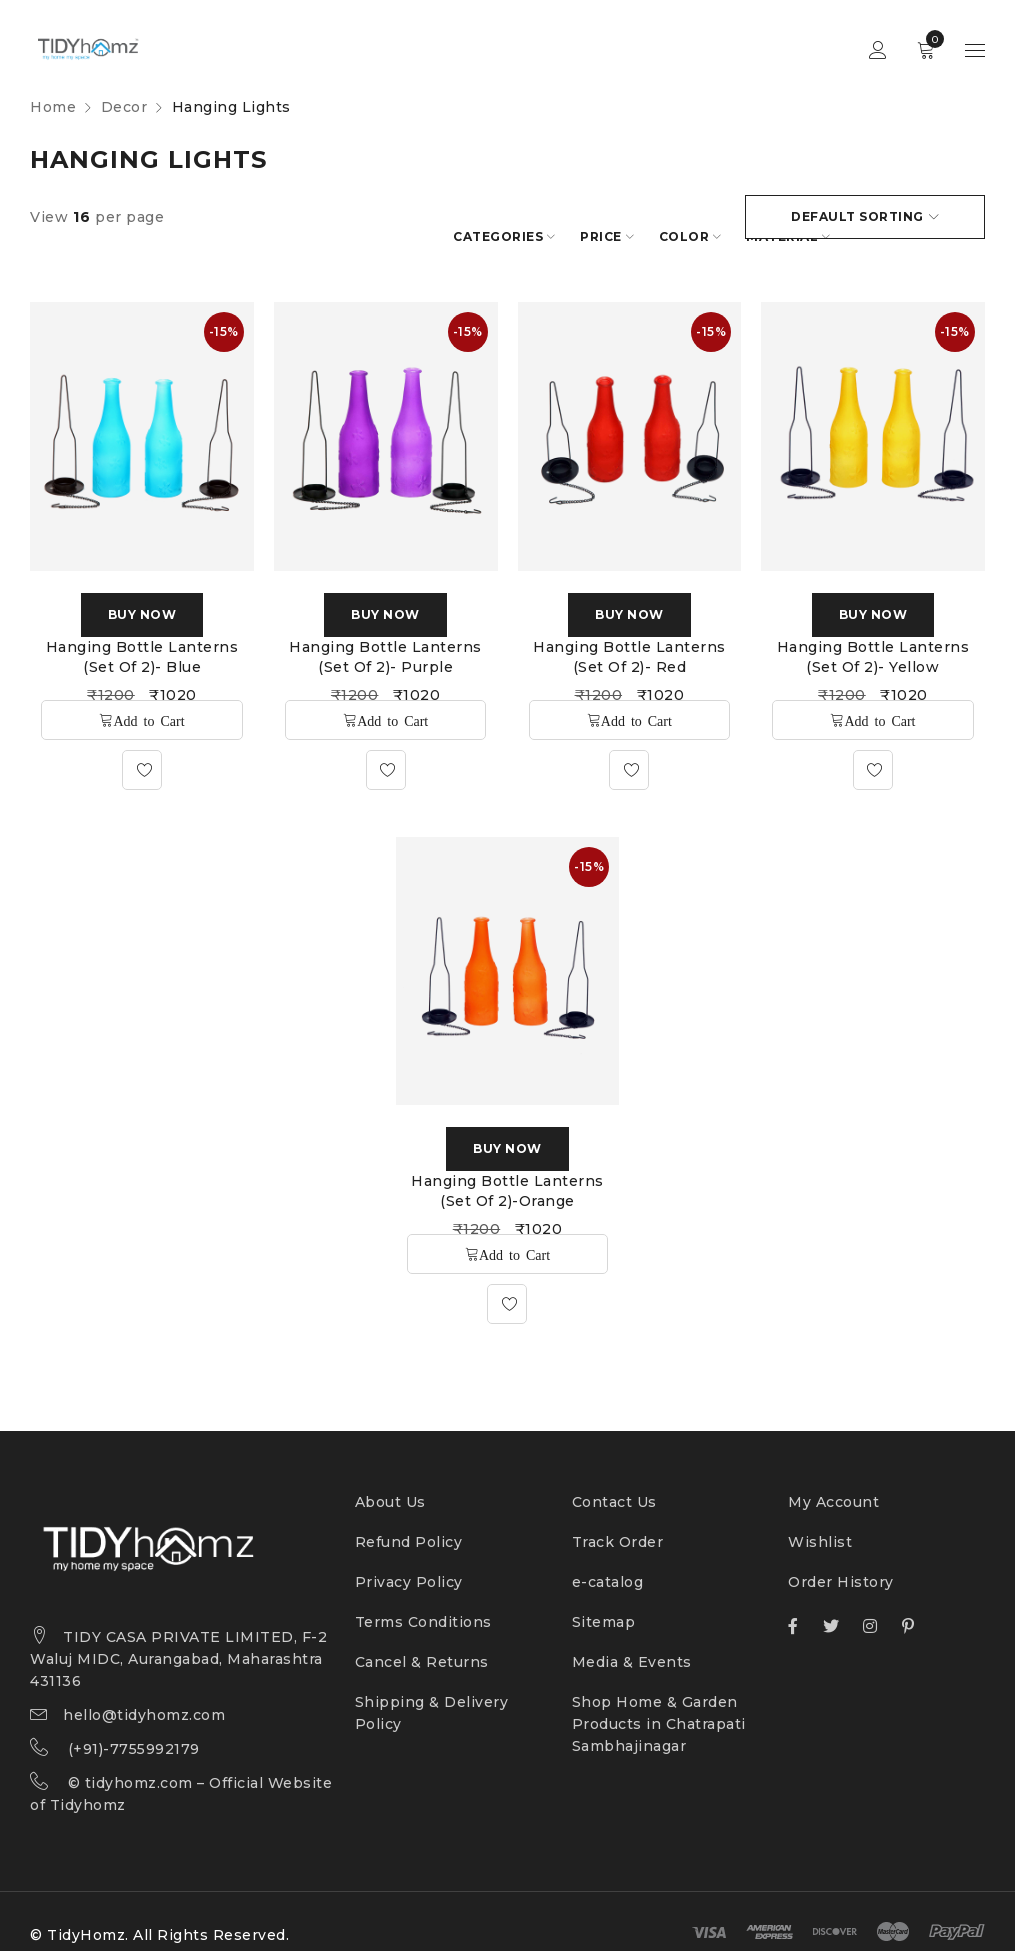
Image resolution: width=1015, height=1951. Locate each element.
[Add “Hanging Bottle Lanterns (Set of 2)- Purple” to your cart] (385, 698)
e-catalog (608, 1560)
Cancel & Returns (422, 1640)
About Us (390, 1480)
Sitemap (604, 1600)
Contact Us (614, 1480)
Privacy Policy (409, 1560)
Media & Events (632, 1640)
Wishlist (820, 1520)
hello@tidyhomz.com (144, 1693)
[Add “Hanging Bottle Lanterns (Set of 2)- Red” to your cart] (629, 698)
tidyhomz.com (139, 1761)
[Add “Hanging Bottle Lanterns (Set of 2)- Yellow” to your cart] (872, 698)
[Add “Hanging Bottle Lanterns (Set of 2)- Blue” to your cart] (141, 698)
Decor (124, 107)
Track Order (618, 1520)
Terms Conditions (423, 1600)
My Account (833, 1480)
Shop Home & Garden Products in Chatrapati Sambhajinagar (659, 1702)
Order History (841, 1560)
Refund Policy (409, 1520)
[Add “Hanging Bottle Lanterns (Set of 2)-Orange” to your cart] (507, 1232)
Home (53, 107)
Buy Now (142, 592)
